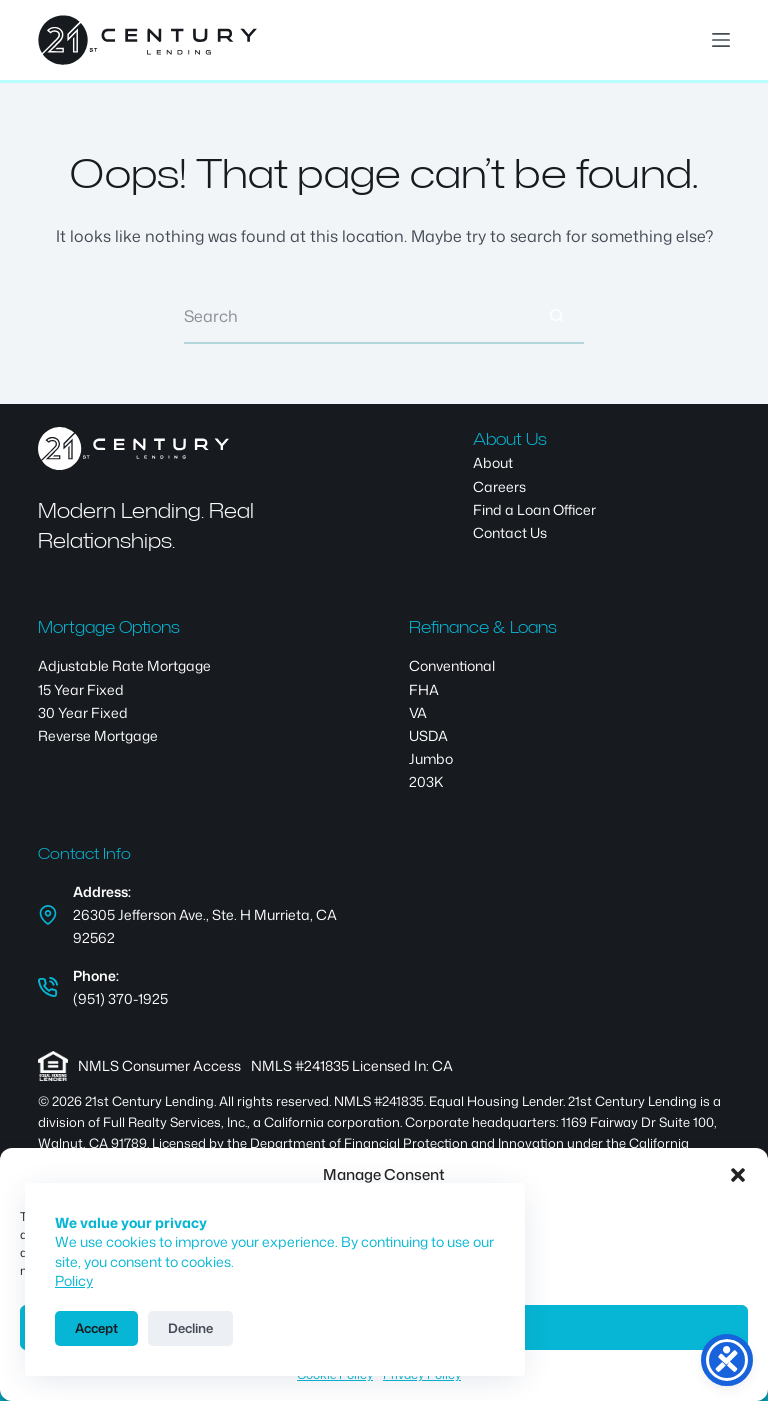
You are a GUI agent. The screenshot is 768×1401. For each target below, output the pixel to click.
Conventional (452, 665)
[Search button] (556, 316)
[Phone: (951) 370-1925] (48, 987)
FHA (424, 689)
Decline (190, 1328)
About (493, 462)
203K (426, 781)
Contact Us (510, 532)
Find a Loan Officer (534, 509)
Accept (96, 1328)
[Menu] (721, 40)
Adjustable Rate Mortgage (124, 665)
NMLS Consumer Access (159, 1065)
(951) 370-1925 (120, 998)
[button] (738, 1175)
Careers (499, 486)
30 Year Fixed (83, 712)
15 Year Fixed (81, 689)
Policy (74, 1280)
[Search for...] (356, 316)
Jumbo (431, 758)
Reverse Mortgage (98, 735)
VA (418, 712)
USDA (428, 735)
